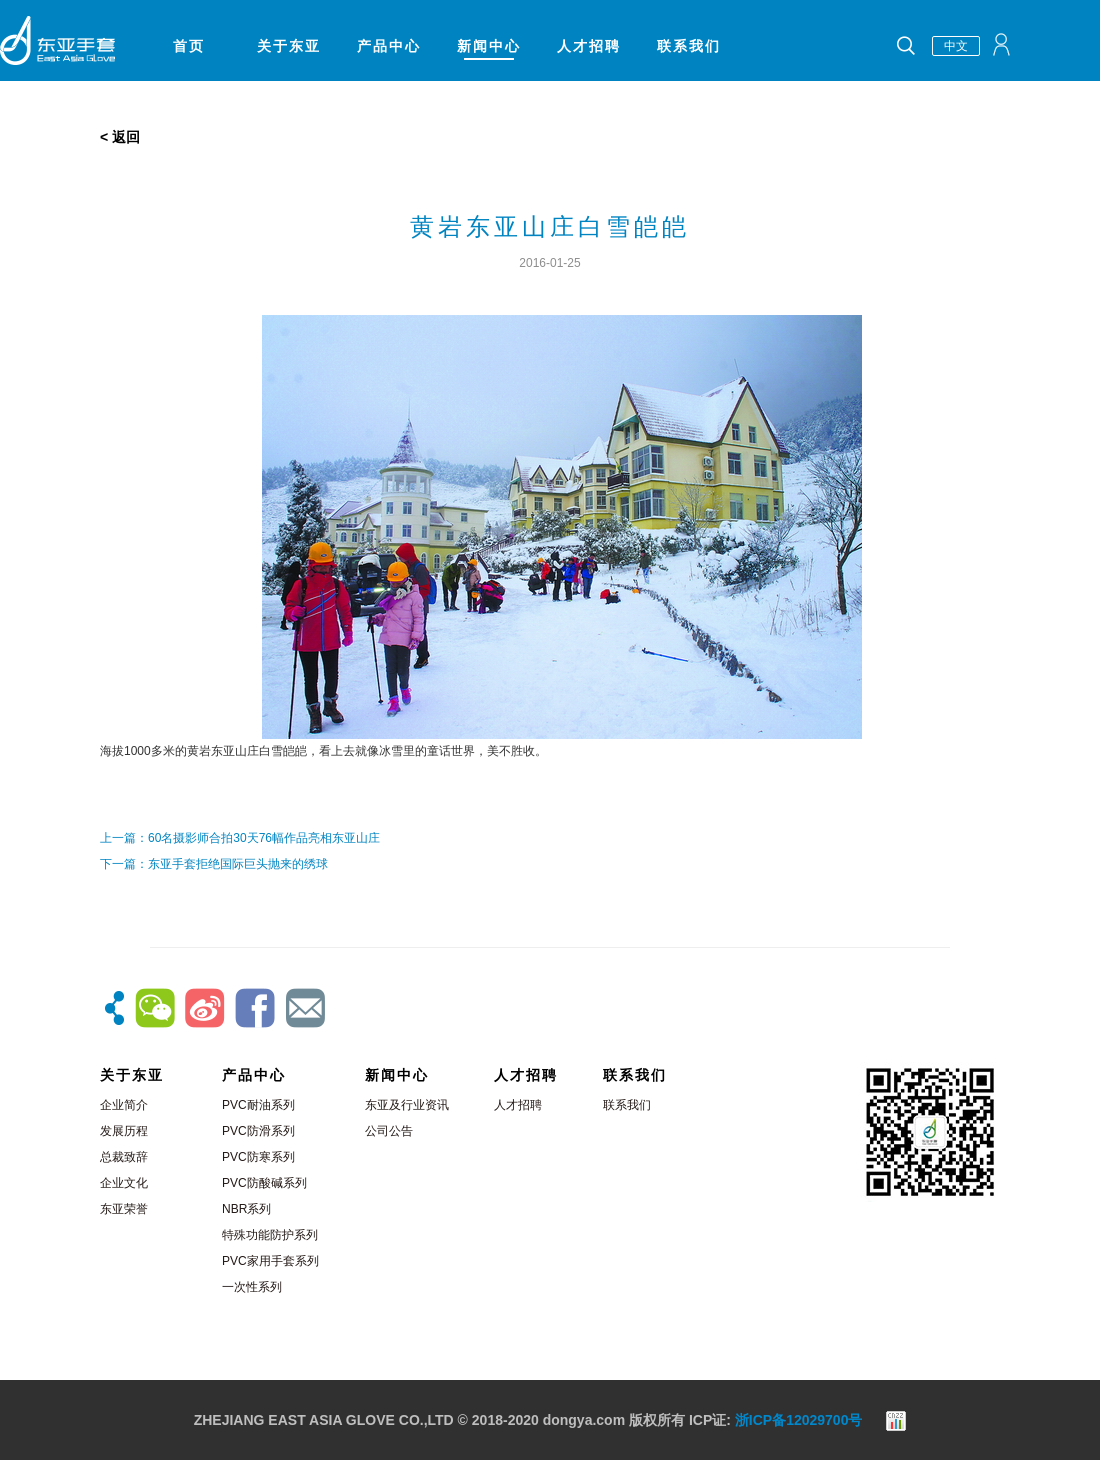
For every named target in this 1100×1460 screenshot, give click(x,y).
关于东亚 (289, 46)
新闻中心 (489, 46)
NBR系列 (246, 1209)
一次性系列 (252, 1287)
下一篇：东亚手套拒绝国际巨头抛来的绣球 (214, 864)
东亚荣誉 (124, 1209)
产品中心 (389, 46)
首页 (189, 46)
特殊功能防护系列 (270, 1235)
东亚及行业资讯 (407, 1105)
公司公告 (389, 1131)
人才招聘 (589, 46)
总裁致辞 (124, 1157)
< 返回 (120, 137)
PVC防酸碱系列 (264, 1183)
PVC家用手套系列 (270, 1261)
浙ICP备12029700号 (799, 1420)
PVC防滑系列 (258, 1131)
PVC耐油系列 (258, 1105)
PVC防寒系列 (258, 1157)
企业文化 (124, 1183)
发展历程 (124, 1131)
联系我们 (689, 46)
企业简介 (124, 1105)
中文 (956, 46)
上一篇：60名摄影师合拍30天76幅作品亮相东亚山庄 (240, 838)
